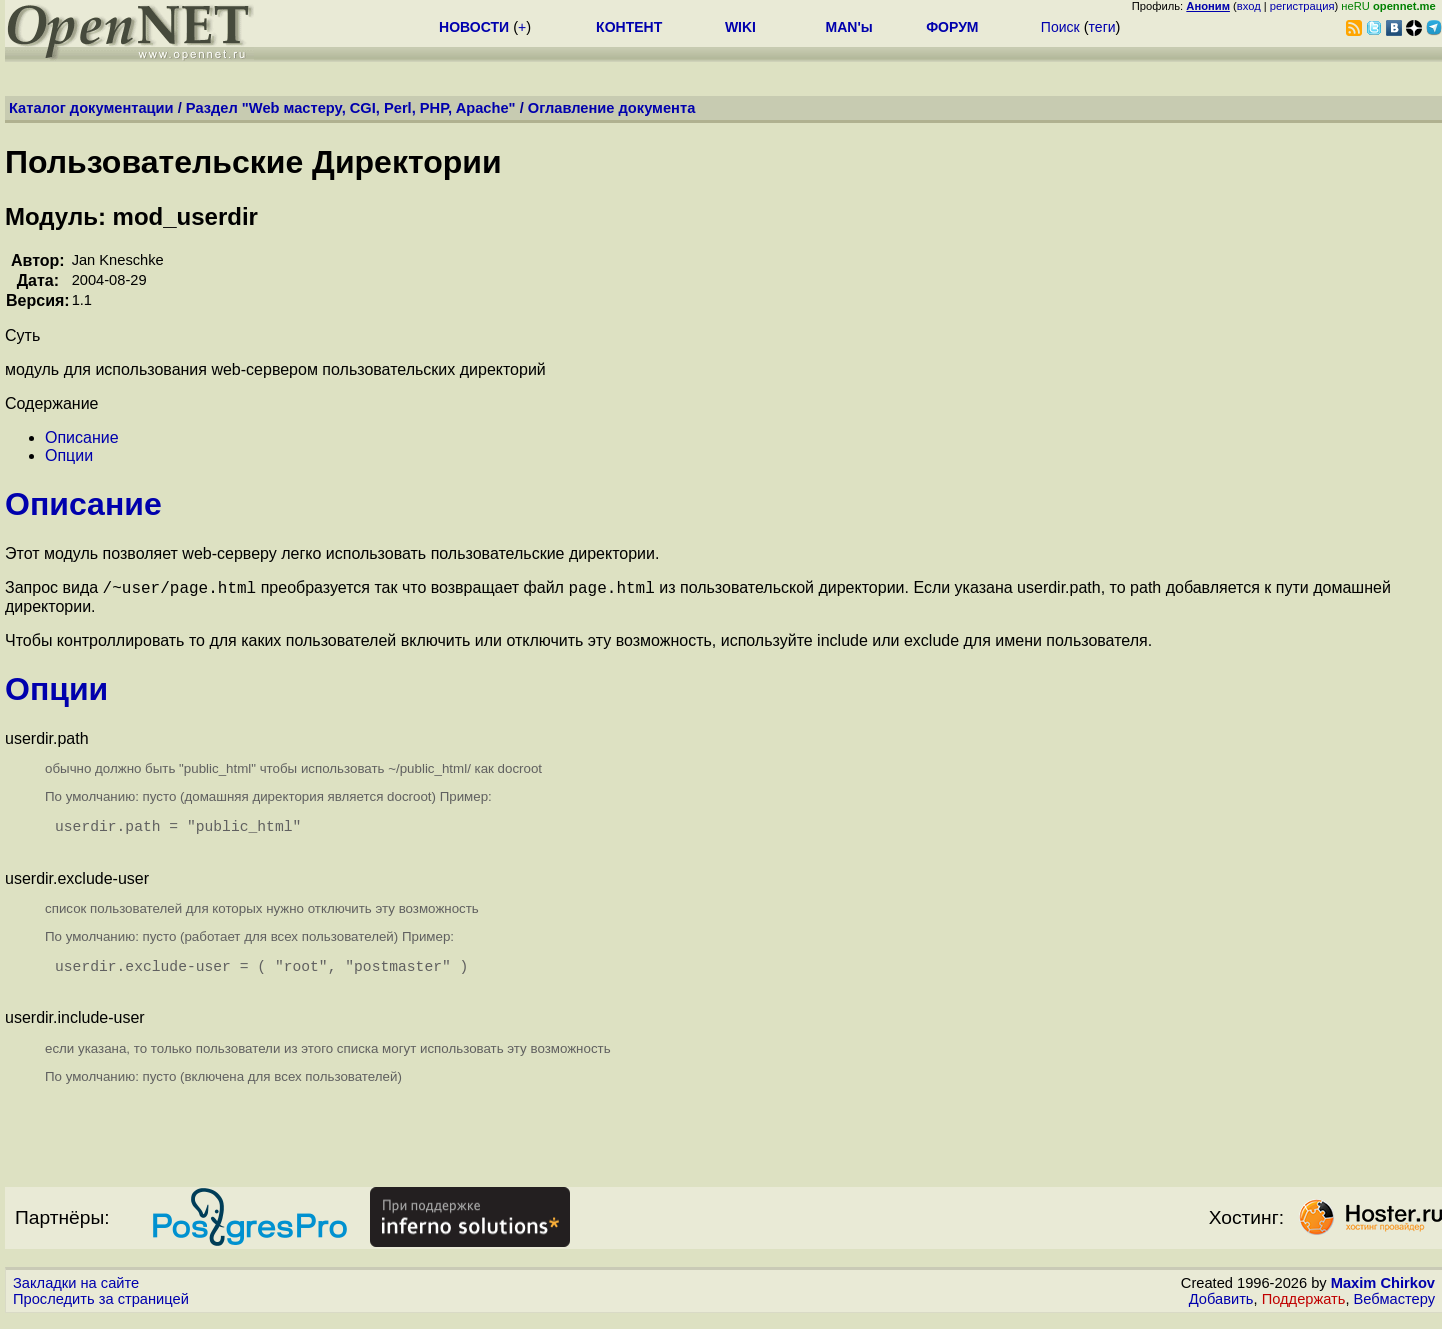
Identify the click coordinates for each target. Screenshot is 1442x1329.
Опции (69, 455)
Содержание (52, 403)
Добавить (1221, 1310)
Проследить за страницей (101, 1310)
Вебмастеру (1394, 1310)
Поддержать (1304, 1310)
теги (1102, 27)
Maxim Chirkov (1383, 1294)
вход (1249, 6)
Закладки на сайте (76, 1294)
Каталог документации (91, 108)
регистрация (1302, 6)
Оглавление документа (612, 108)
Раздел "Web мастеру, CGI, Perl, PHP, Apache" (351, 108)
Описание (82, 437)
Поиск (1060, 27)
